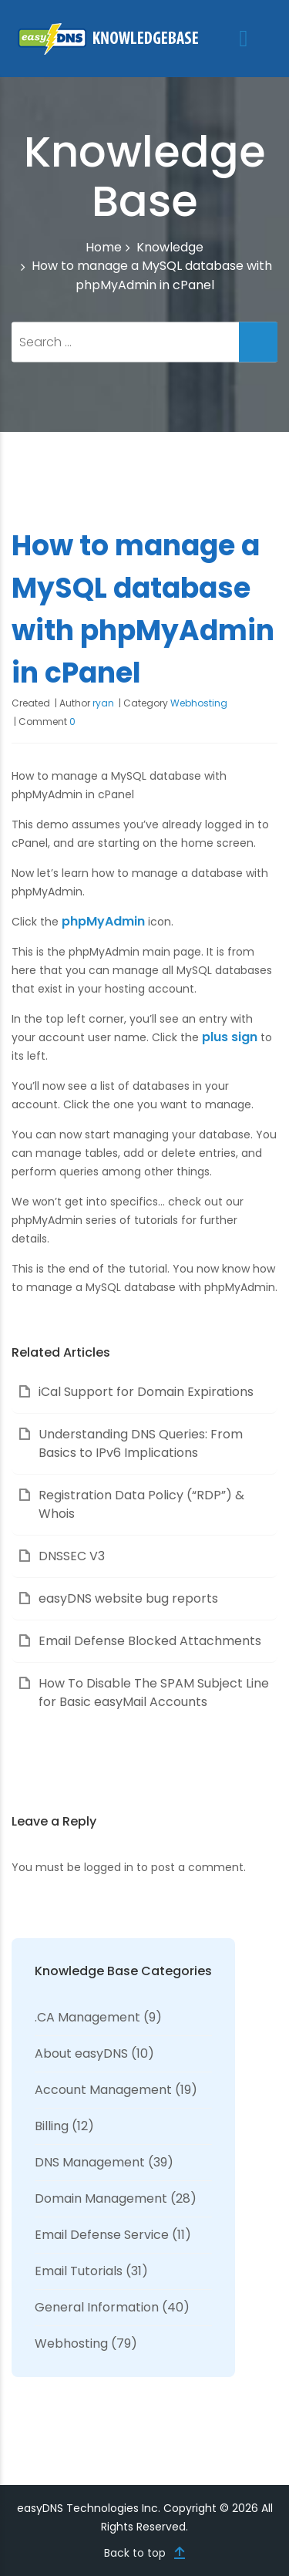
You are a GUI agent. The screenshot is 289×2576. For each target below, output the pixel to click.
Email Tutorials (79, 2271)
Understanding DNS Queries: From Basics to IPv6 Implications (141, 1443)
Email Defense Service (102, 2235)
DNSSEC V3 (72, 1556)
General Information (97, 2307)
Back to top (135, 2553)
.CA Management (87, 2017)
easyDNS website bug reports (128, 1598)
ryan (103, 703)
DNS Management (90, 2162)
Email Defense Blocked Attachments (150, 1641)
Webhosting (198, 703)
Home (104, 248)
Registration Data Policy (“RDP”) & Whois (141, 1504)
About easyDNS (81, 2053)
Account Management (103, 2090)
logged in (108, 1867)
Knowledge (169, 247)
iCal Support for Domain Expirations (146, 1392)
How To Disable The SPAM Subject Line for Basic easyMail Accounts (154, 1692)
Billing (52, 2126)
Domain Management (101, 2198)
